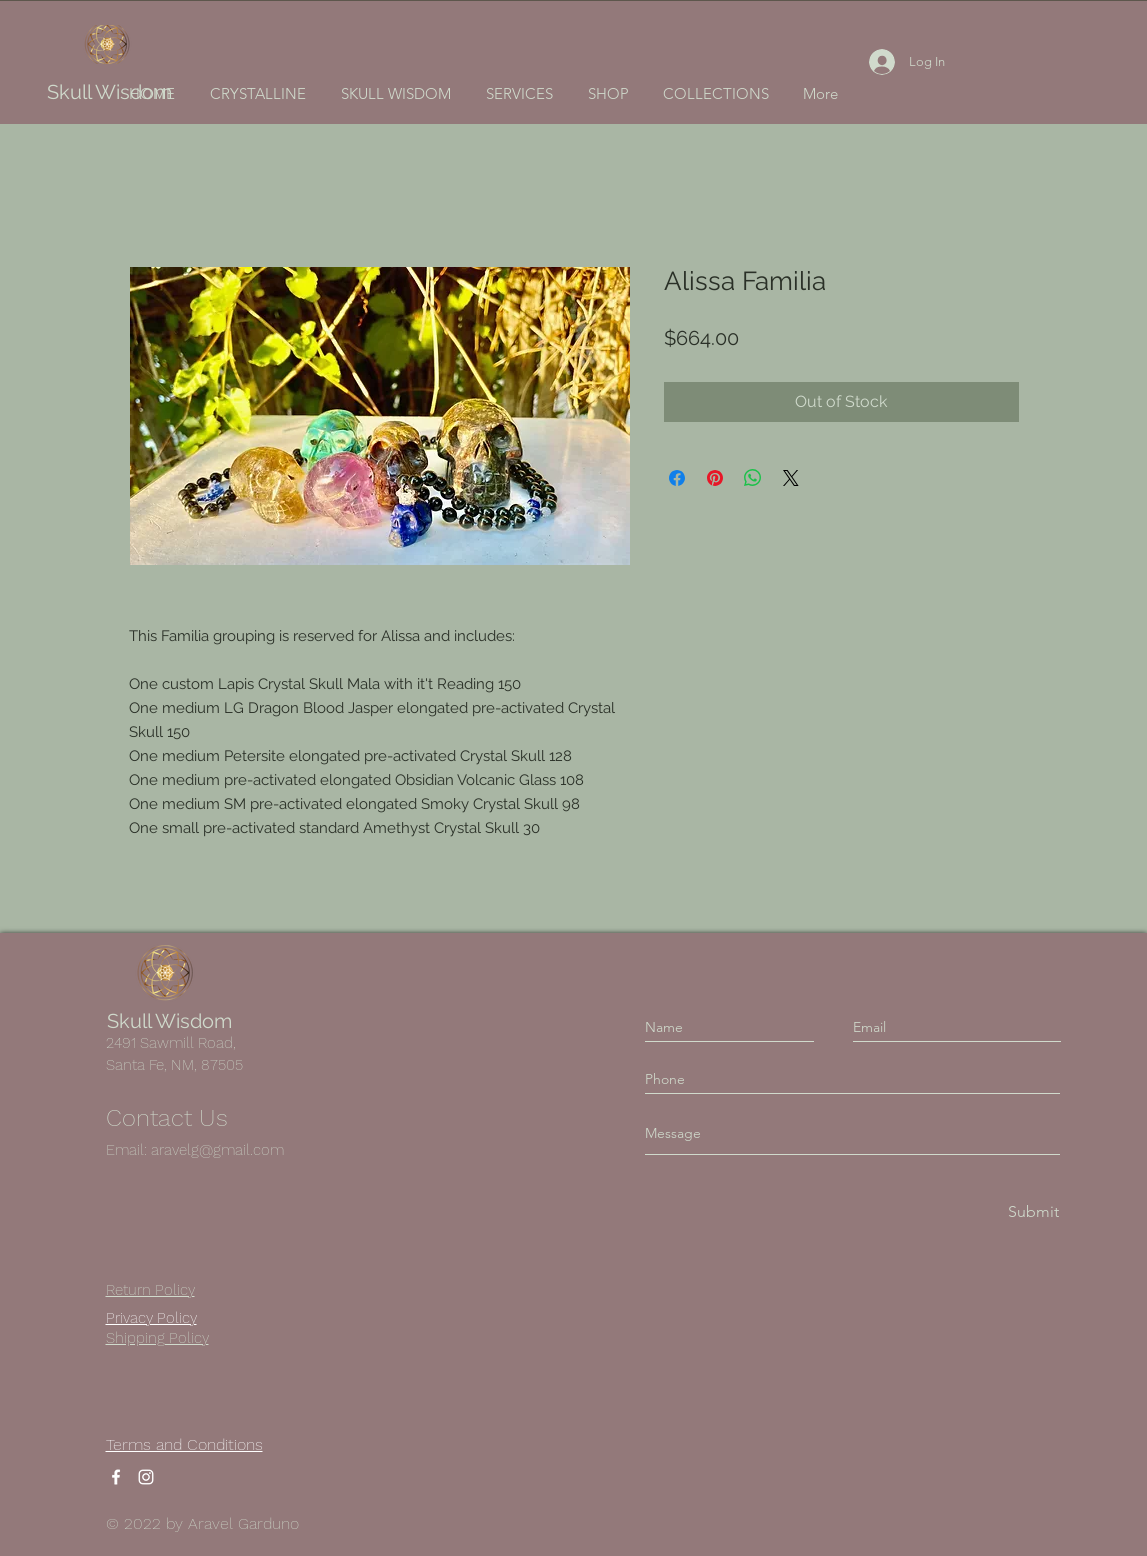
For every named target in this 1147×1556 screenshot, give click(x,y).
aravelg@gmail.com (217, 1150)
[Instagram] (146, 1477)
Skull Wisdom (109, 92)
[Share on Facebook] (677, 478)
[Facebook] (116, 1477)
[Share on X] (791, 478)
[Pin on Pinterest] (715, 478)
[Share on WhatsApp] (753, 478)
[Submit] (1032, 1212)
